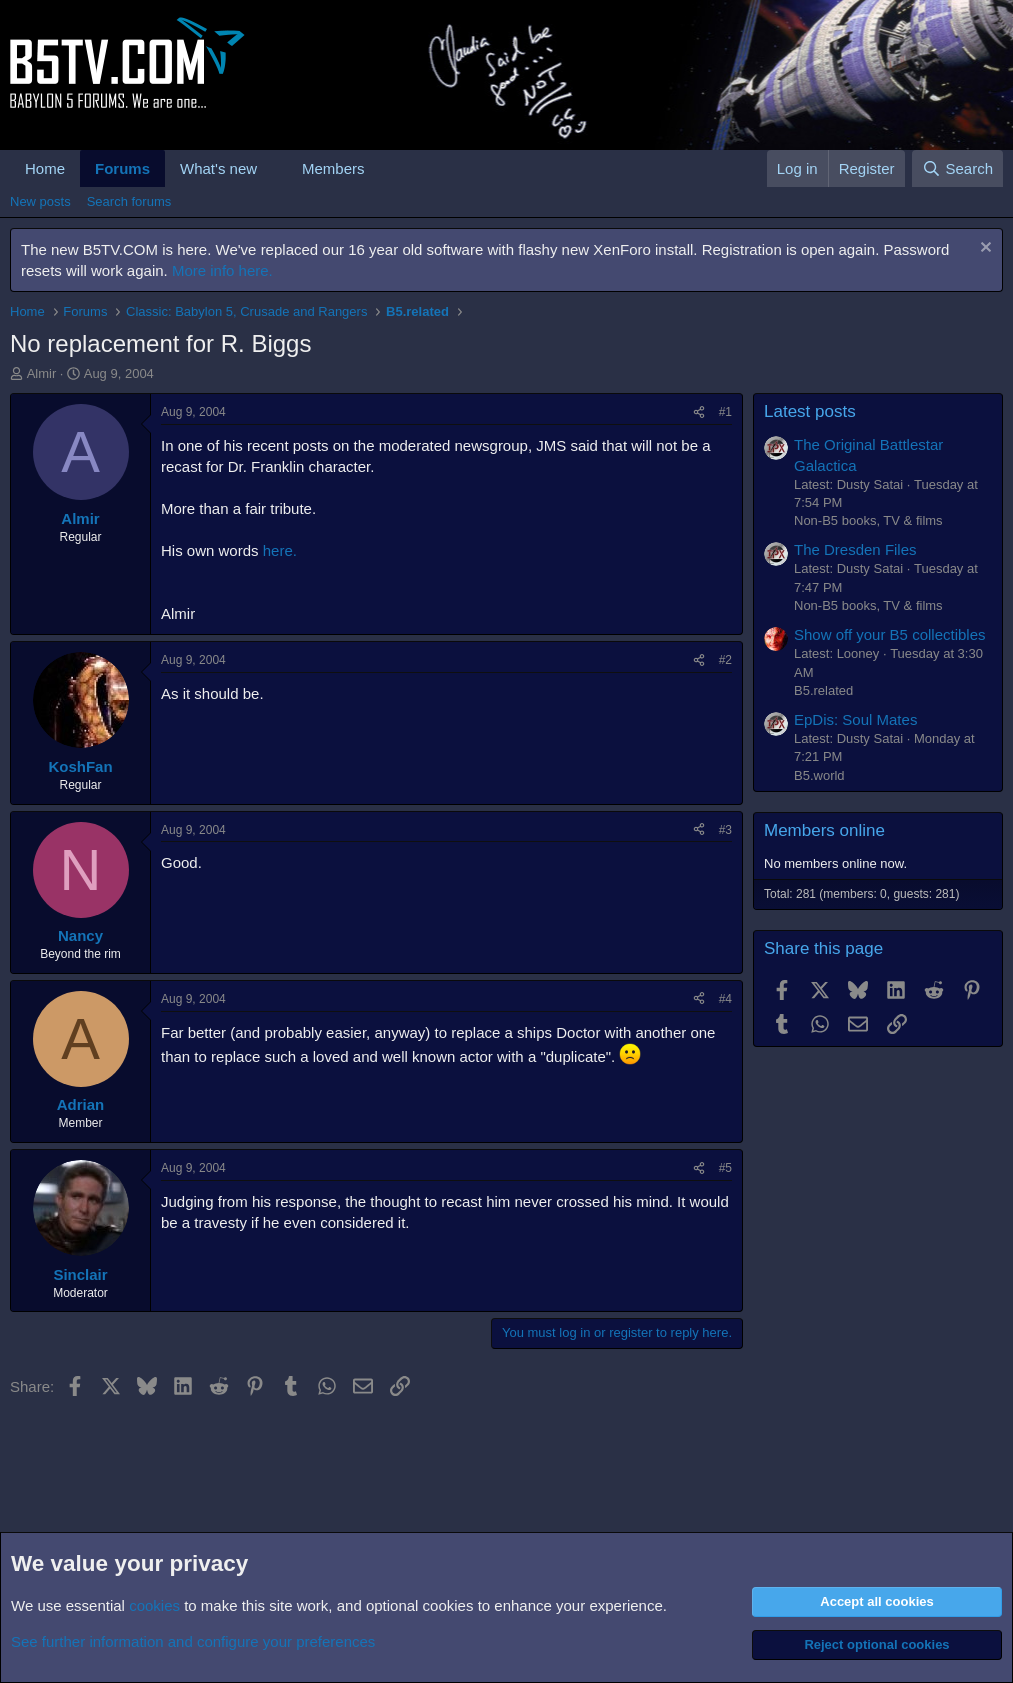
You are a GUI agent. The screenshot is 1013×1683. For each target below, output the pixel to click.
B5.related (823, 690)
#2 (725, 660)
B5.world (819, 775)
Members (333, 168)
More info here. (222, 270)
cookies (154, 1605)
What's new (218, 168)
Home (45, 168)
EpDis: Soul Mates (855, 719)
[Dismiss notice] (983, 249)
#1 (725, 412)
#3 (725, 830)
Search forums (129, 201)
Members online (824, 830)
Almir (42, 373)
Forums (122, 168)
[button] (273, 168)
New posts (40, 201)
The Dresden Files (855, 549)
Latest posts (810, 411)
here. (280, 550)
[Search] (957, 168)
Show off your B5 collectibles (890, 634)
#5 (725, 1168)
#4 (725, 999)
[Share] (699, 412)
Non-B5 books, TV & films (868, 520)
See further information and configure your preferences (193, 1641)
